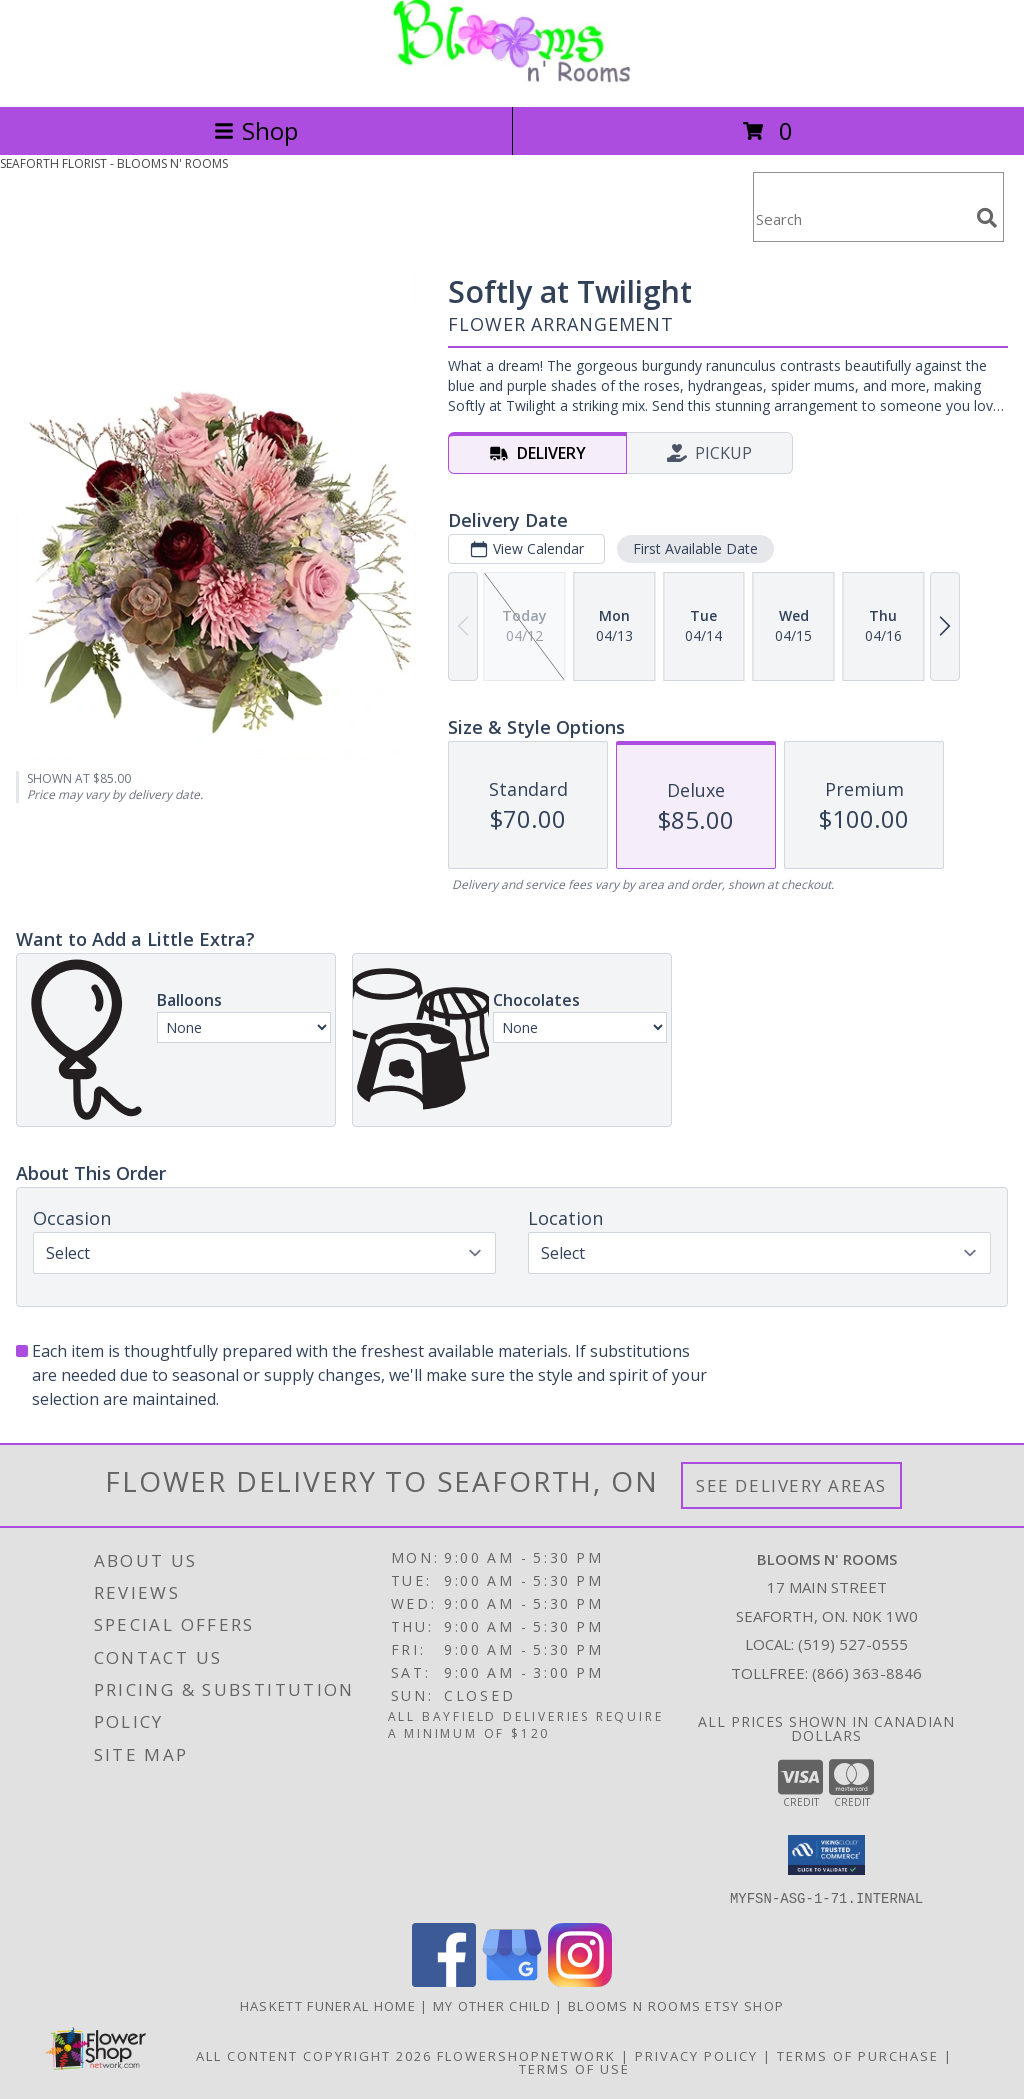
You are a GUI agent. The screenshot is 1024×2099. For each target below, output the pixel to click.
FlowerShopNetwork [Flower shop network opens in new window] (526, 2055)
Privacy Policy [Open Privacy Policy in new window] (696, 2055)
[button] (826, 1855)
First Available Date (695, 548)
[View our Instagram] (580, 1980)
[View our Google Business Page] (512, 1980)
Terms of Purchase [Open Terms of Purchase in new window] (858, 2055)
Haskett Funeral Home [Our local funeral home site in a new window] (330, 2005)
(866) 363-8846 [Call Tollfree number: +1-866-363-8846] (867, 1673)
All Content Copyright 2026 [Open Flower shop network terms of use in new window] (314, 2055)
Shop (256, 130)
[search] (987, 218)
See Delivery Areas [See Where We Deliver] (791, 1485)
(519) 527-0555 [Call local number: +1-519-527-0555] (853, 1644)
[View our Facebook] (444, 1980)
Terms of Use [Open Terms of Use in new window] (574, 2068)
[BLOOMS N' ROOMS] (512, 77)
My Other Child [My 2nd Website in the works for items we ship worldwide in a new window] (494, 2005)
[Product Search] (861, 219)
